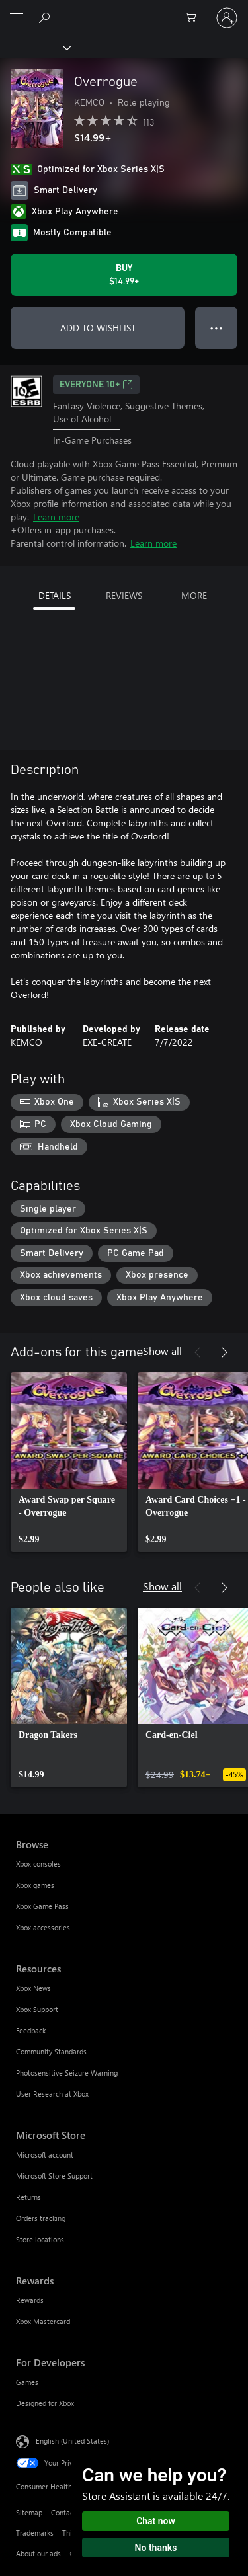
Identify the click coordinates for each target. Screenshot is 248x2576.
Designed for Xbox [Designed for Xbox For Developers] (45, 2403)
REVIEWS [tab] (124, 595)
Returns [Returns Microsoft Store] (28, 2197)
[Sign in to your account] (227, 18)
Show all (162, 1351)
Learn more (56, 516)
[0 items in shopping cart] (195, 18)
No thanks (156, 2547)
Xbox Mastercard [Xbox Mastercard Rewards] (43, 2321)
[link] (69, 1462)
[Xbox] (35, 47)
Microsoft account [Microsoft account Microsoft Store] (44, 2154)
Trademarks (35, 2532)
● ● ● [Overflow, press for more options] (216, 327)
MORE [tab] (194, 595)
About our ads (38, 2553)
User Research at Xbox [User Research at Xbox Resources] (52, 2093)
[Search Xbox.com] (46, 17)
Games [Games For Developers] (27, 2382)
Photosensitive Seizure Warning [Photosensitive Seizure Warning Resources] (67, 2072)
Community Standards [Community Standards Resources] (51, 2051)
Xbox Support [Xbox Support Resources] (37, 2009)
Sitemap (29, 2512)
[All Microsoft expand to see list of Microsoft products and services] (16, 18)
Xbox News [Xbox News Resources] (33, 1988)
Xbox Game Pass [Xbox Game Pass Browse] (42, 1906)
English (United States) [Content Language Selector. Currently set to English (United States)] (72, 2441)
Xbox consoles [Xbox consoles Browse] (38, 1863)
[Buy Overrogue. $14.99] (124, 275)
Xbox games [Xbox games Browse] (35, 1885)
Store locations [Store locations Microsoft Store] (40, 2239)
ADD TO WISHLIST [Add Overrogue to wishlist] (98, 327)
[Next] (224, 1352)
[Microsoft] (123, 10)
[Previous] (198, 1352)
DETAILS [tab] (54, 595)
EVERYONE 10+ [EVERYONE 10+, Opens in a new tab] (96, 384)
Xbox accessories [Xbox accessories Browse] (43, 1927)
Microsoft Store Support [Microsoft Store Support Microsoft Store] (54, 2175)
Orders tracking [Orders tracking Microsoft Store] (40, 2218)
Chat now (155, 2521)
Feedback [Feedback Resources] (31, 2030)
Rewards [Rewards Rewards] (30, 2300)
